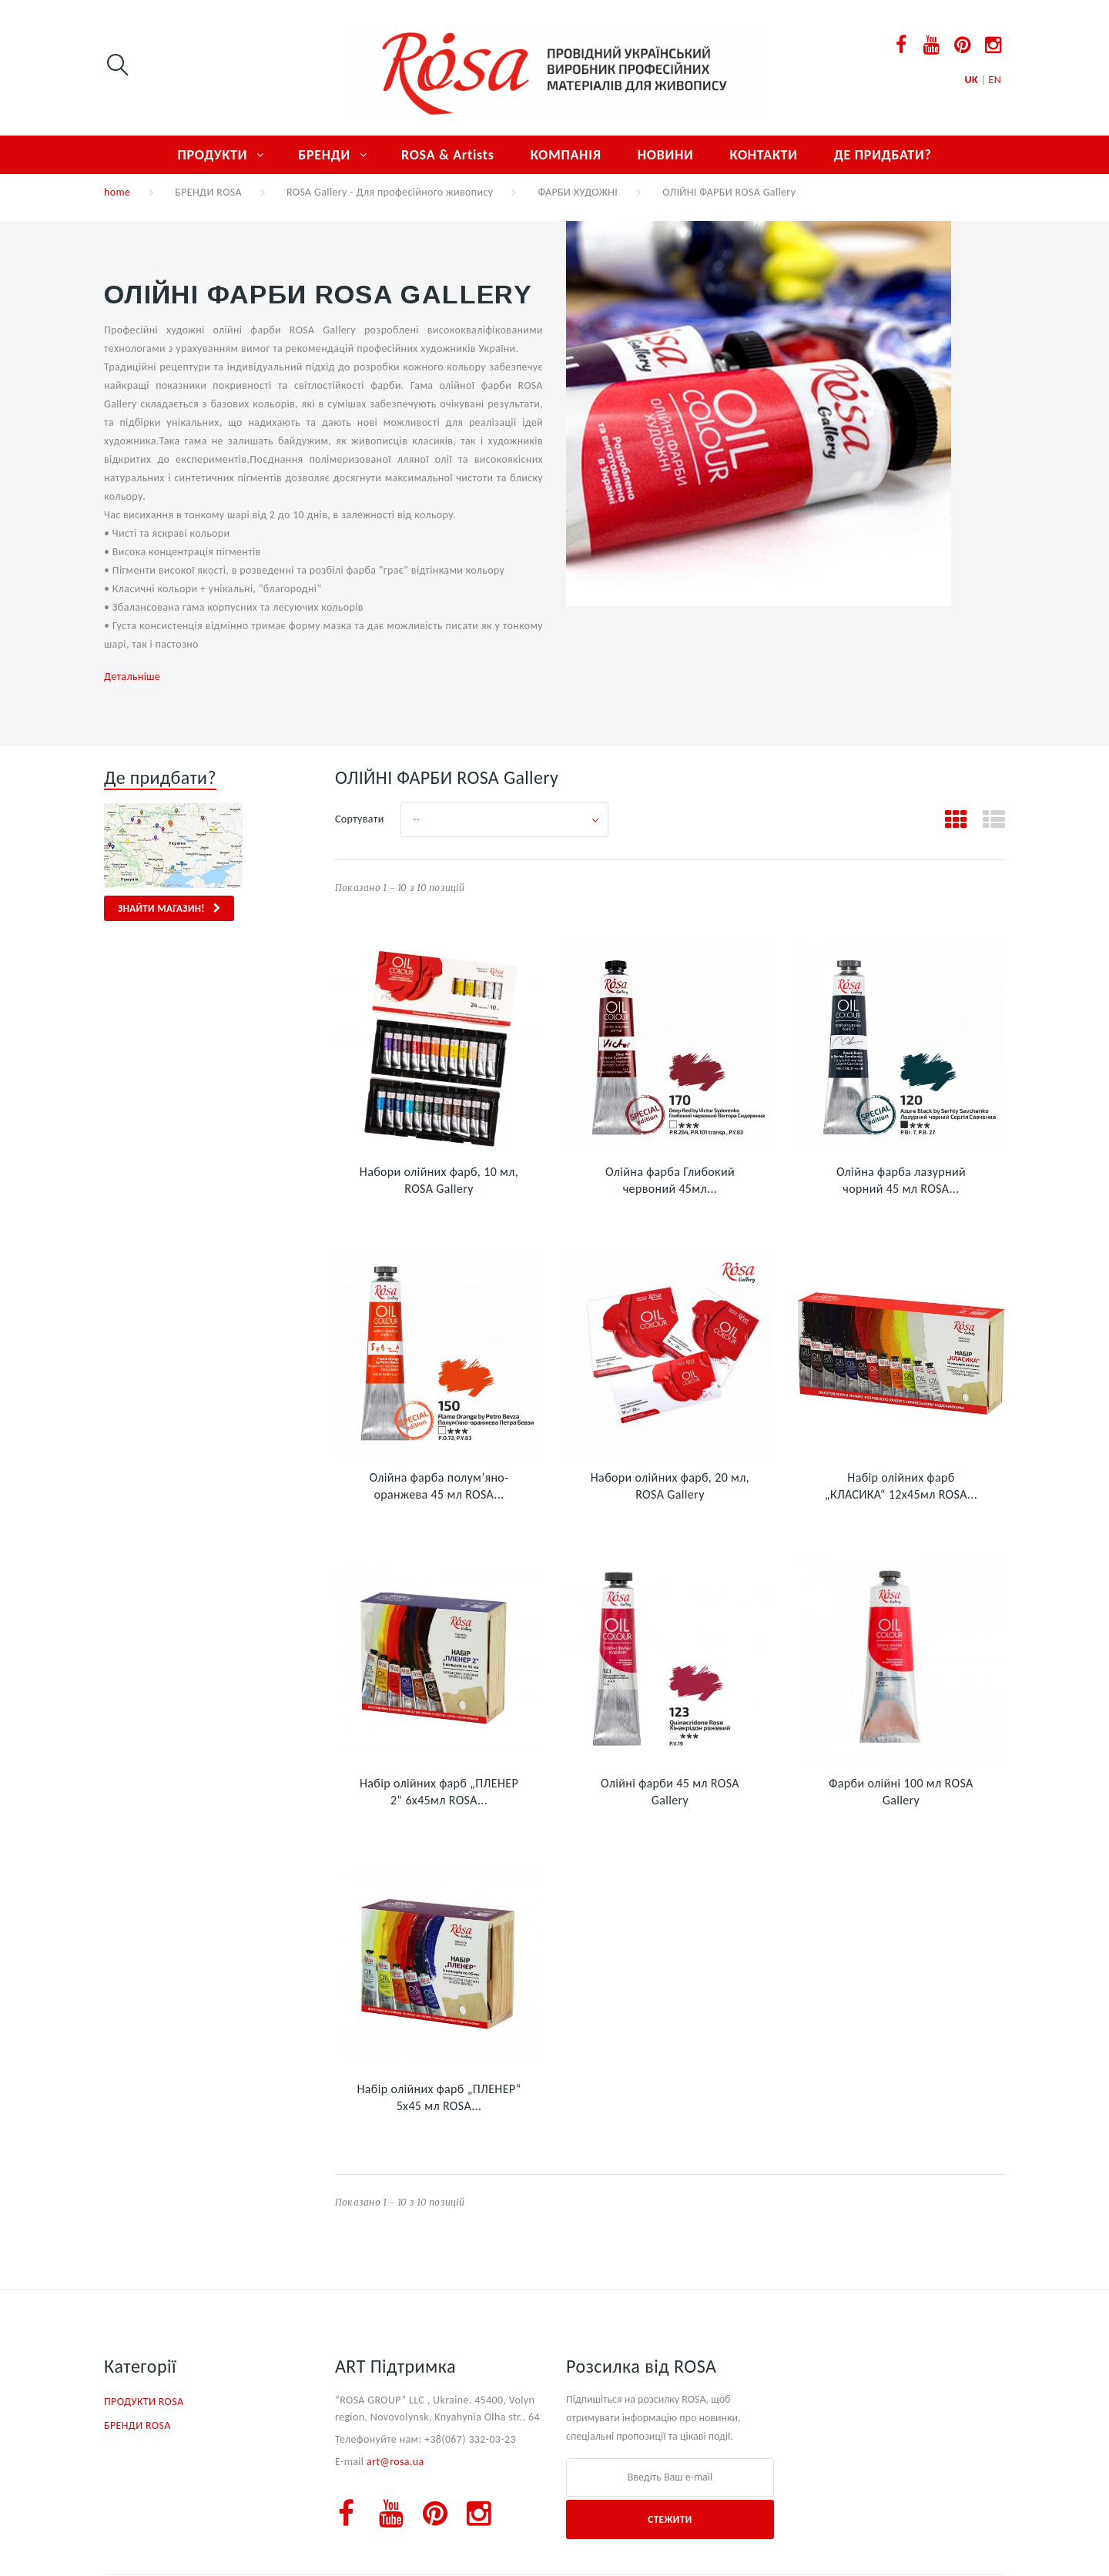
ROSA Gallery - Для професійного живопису (389, 192)
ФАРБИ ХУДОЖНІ (578, 192)
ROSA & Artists (447, 154)
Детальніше (132, 676)
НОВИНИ (666, 154)
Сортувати (359, 819)
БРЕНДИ (324, 154)
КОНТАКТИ (763, 154)
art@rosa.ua (395, 2461)
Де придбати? (160, 777)
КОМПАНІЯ (566, 154)
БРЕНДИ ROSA (208, 192)
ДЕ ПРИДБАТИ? (883, 154)
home (117, 192)
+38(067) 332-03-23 (470, 2439)
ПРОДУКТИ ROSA (143, 2401)
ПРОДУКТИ (212, 154)
